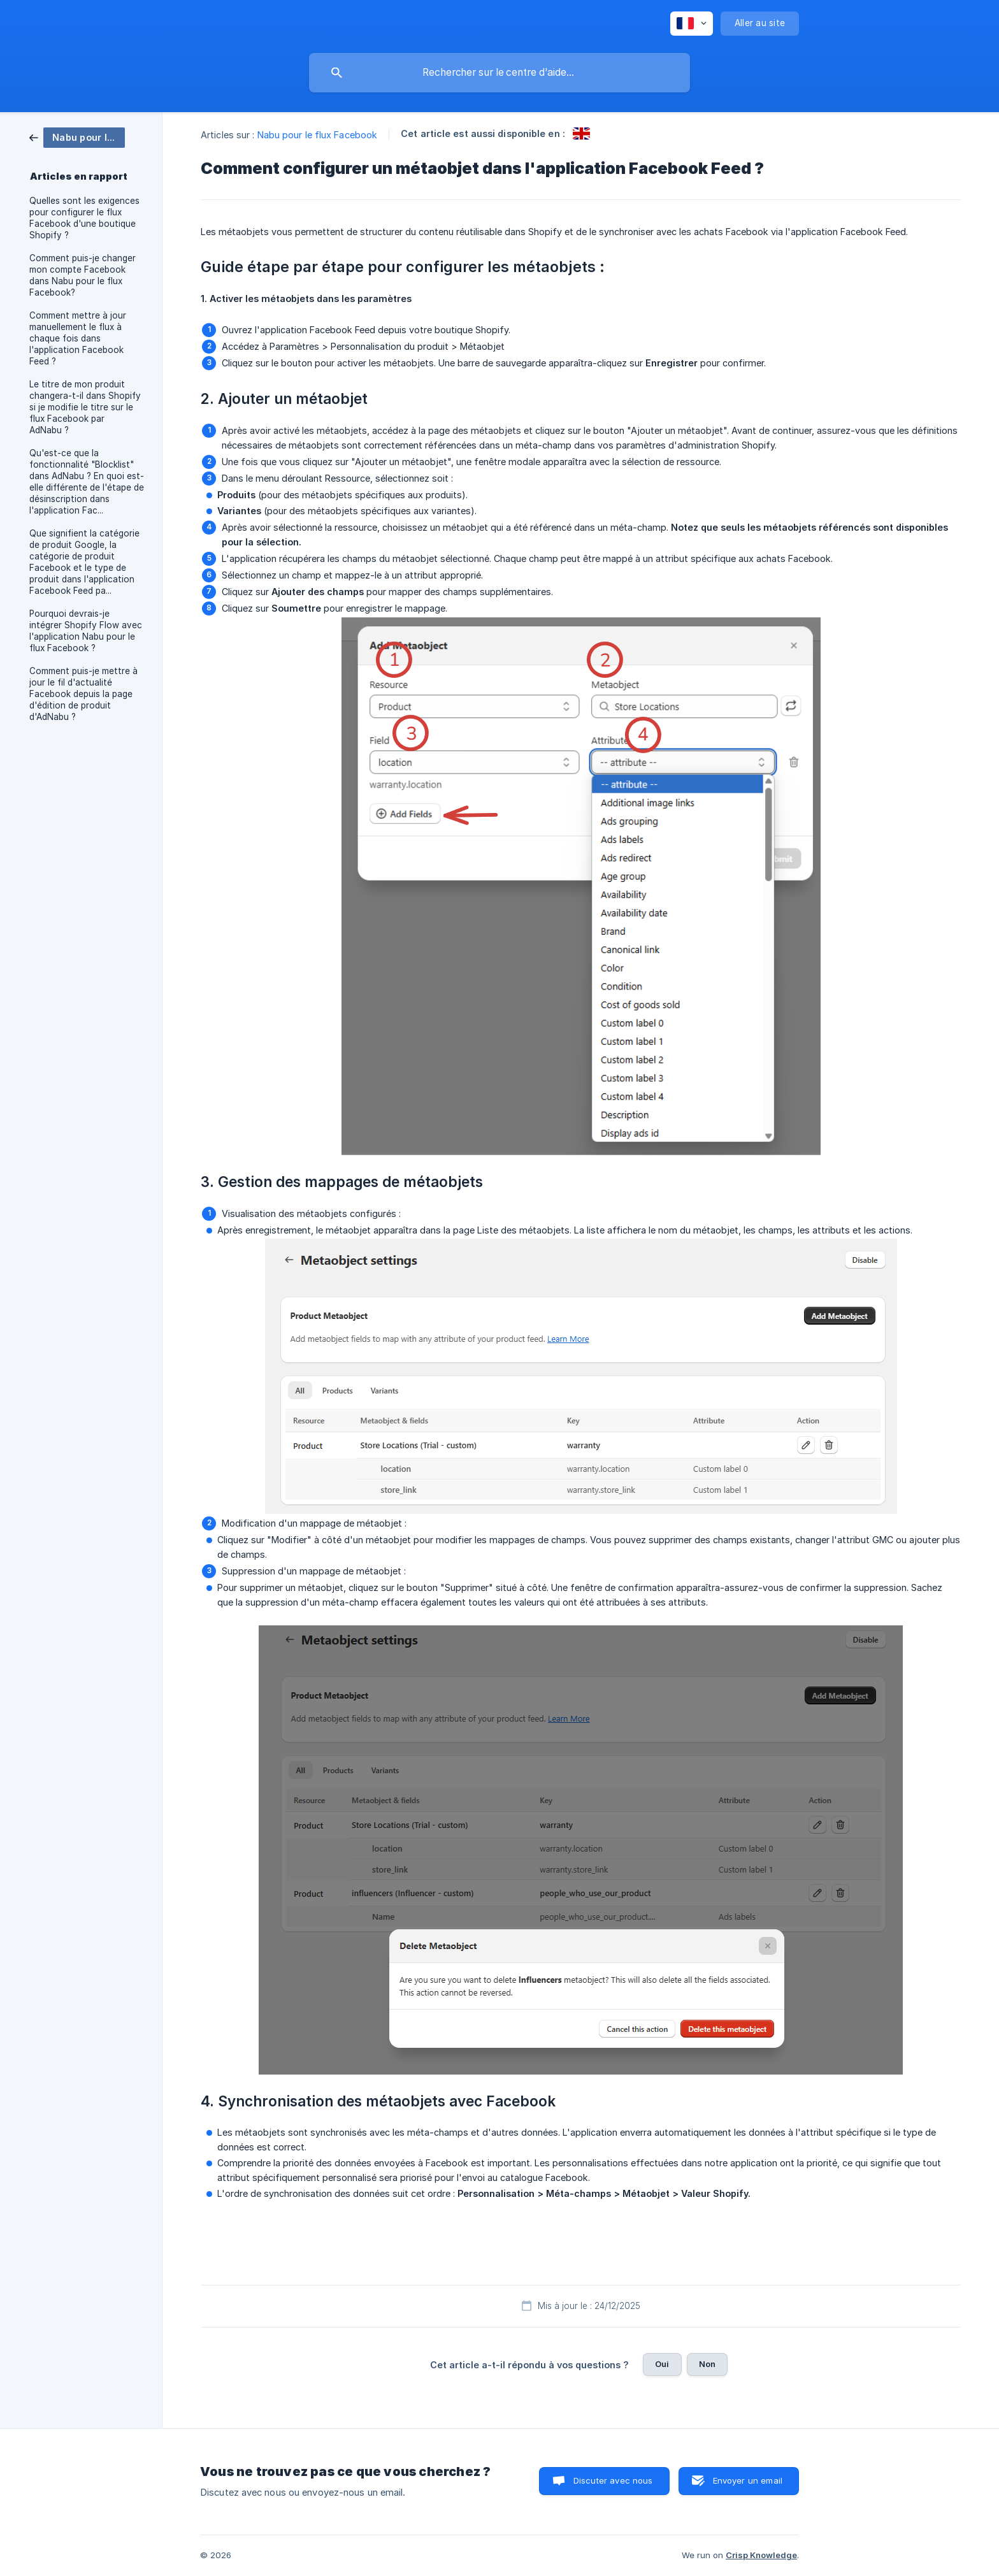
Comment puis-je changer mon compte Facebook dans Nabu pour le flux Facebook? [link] (82, 275)
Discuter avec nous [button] (613, 2480)
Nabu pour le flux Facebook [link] (317, 134)
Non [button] (707, 2364)
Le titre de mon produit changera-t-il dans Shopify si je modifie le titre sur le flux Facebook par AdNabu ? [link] (85, 407)
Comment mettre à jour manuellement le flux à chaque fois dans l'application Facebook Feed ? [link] (77, 338)
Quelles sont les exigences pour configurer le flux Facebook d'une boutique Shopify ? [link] (84, 218)
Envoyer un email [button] (747, 2480)
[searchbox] (499, 72)
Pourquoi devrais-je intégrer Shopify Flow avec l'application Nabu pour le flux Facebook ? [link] (85, 630)
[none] (691, 23)
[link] (77, 137)
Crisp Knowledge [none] (761, 2555)
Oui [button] (662, 2364)
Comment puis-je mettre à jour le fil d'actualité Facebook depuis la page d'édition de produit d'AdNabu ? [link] (83, 694)
